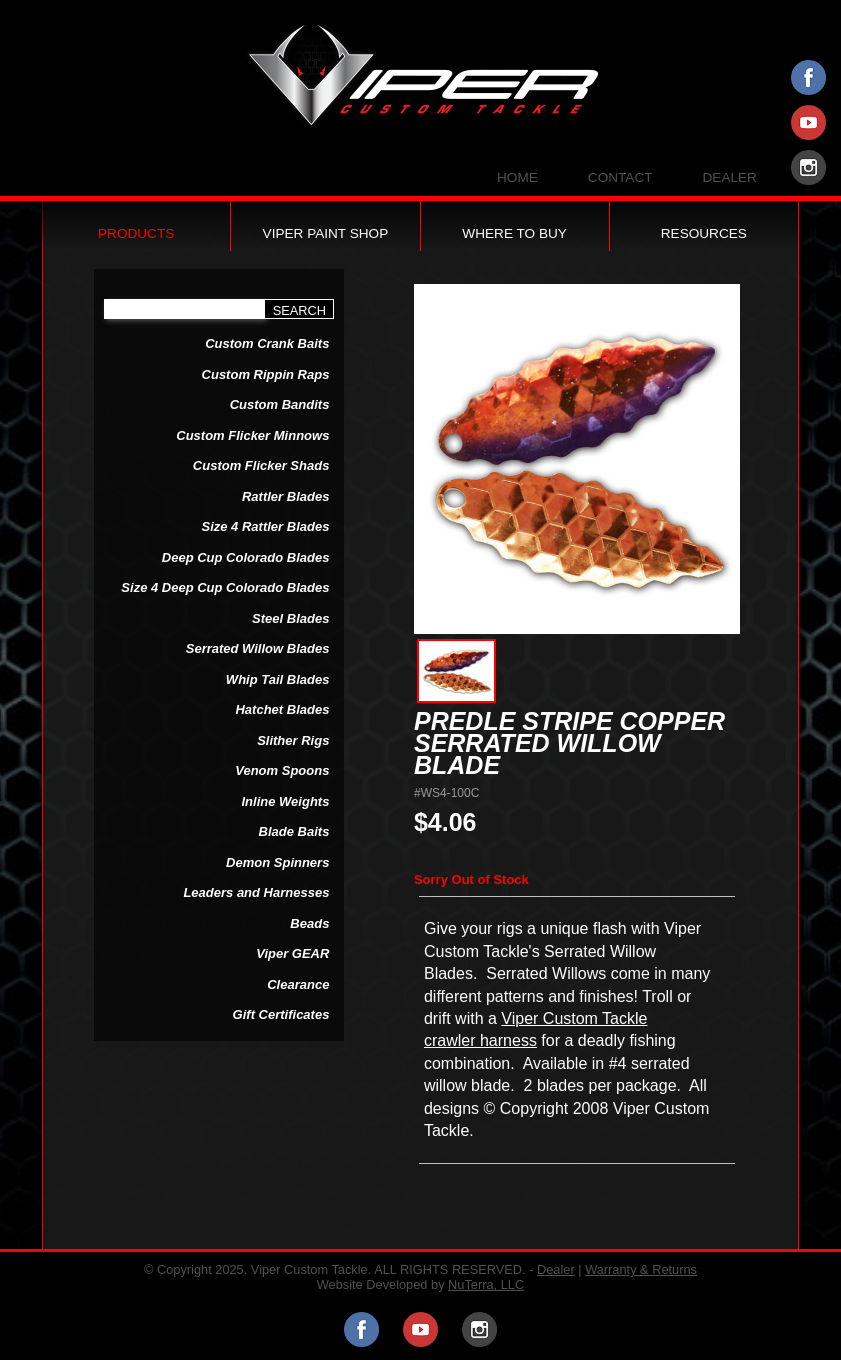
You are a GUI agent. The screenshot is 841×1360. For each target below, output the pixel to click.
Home (517, 178)
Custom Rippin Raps (266, 374)
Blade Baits (294, 831)
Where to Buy (514, 233)
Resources (704, 233)
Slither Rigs (293, 740)
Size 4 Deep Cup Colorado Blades (225, 587)
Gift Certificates (281, 1014)
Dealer (730, 178)
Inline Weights (286, 801)
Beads (309, 923)
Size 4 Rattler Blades (266, 526)
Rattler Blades (285, 496)
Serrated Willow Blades (258, 648)
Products (136, 233)
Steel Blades (290, 618)
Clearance (298, 984)
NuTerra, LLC (486, 1284)
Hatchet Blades (282, 709)
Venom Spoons (282, 770)
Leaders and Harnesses (256, 892)
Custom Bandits (280, 404)
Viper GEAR (292, 953)
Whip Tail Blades (278, 679)
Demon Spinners (277, 862)
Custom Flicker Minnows (252, 435)
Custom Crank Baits (267, 343)
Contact (620, 178)
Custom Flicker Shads (261, 465)
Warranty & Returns (641, 1269)
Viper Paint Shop (326, 233)
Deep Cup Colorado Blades (246, 557)
